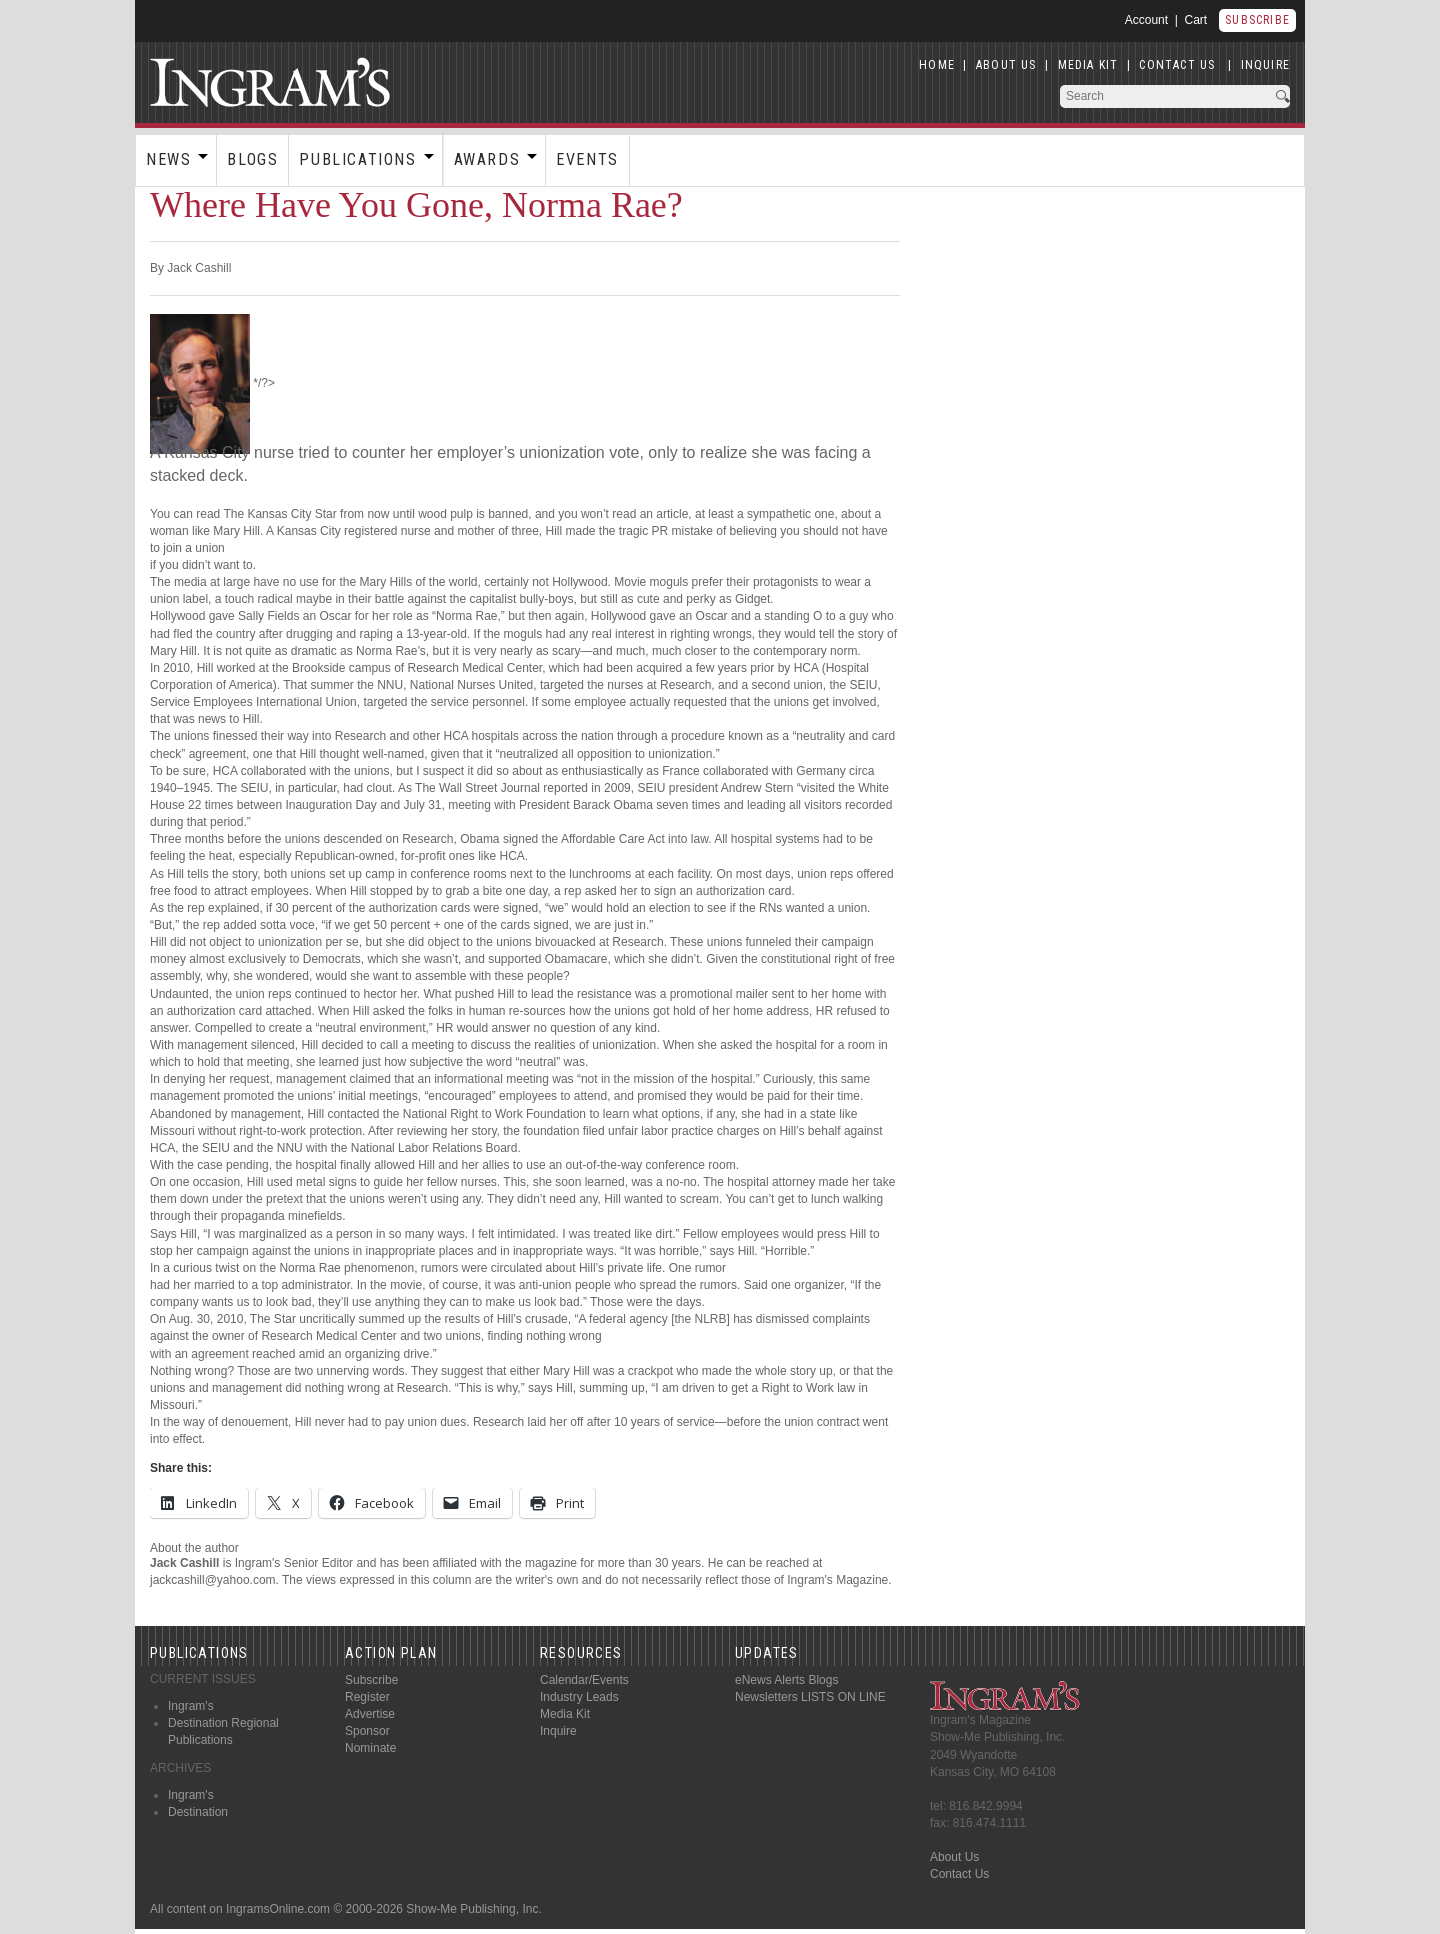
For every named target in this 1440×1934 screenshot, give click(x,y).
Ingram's (191, 1706)
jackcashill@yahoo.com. (214, 1580)
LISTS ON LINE (843, 1697)
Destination (198, 1812)
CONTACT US (1177, 65)
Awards (487, 159)
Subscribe (1257, 20)
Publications (357, 159)
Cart (1196, 20)
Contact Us (959, 1874)
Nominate (370, 1748)
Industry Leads (579, 1697)
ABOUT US (1006, 65)
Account (1146, 20)
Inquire (558, 1731)
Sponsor (367, 1731)
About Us (954, 1857)
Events (587, 159)
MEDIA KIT (1088, 65)
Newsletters (766, 1697)
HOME (937, 65)
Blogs (252, 159)
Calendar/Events (584, 1680)
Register (367, 1697)
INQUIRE (1265, 65)
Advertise (370, 1714)
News (168, 159)
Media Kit (565, 1714)
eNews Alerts (770, 1680)
